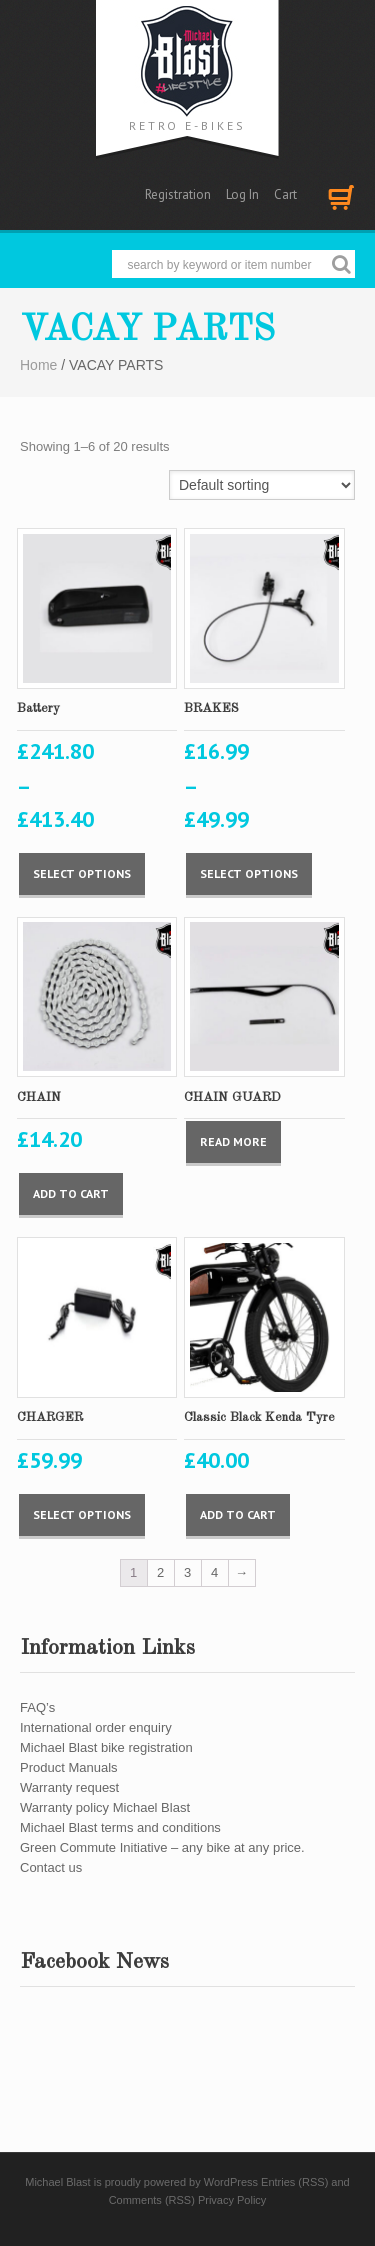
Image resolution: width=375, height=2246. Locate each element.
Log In (242, 194)
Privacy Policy (232, 2200)
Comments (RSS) (152, 2200)
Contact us (51, 1867)
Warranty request (69, 1787)
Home (38, 365)
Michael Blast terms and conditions (120, 1827)
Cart (285, 194)
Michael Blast (57, 2182)
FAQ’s (37, 1707)
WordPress (231, 2182)
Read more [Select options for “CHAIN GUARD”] (233, 1141)
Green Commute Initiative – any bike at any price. (162, 1847)
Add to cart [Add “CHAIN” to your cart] (71, 1193)
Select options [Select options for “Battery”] (82, 873)
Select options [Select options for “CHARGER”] (82, 1514)
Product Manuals (69, 1767)
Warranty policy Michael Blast (105, 1807)
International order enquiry (96, 1727)
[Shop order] (262, 485)
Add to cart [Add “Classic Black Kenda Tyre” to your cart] (238, 1514)
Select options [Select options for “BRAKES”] (249, 873)
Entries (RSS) (294, 2182)
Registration (178, 194)
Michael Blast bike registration (106, 1747)
